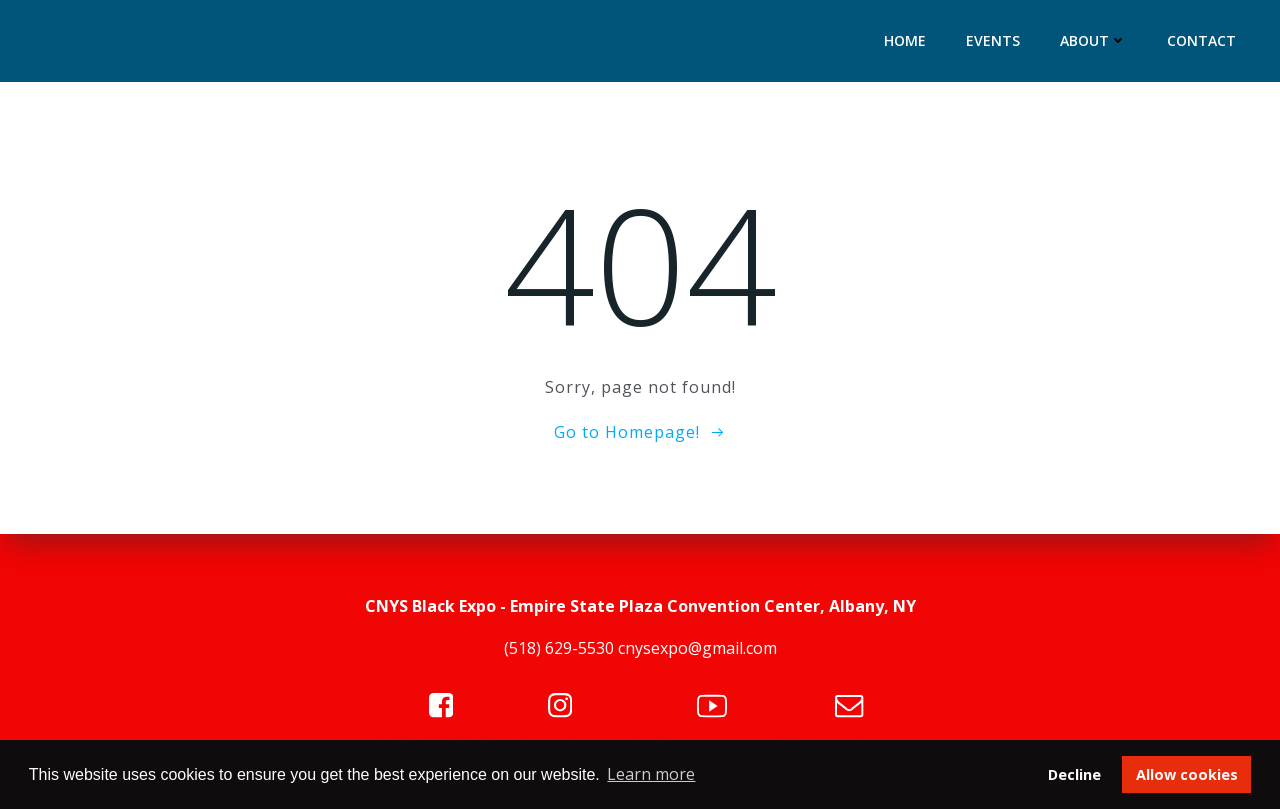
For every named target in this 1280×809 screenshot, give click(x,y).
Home (905, 40)
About (1093, 40)
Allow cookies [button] (1187, 774)
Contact (1201, 40)
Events (993, 40)
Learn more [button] (651, 774)
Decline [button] (1074, 774)
